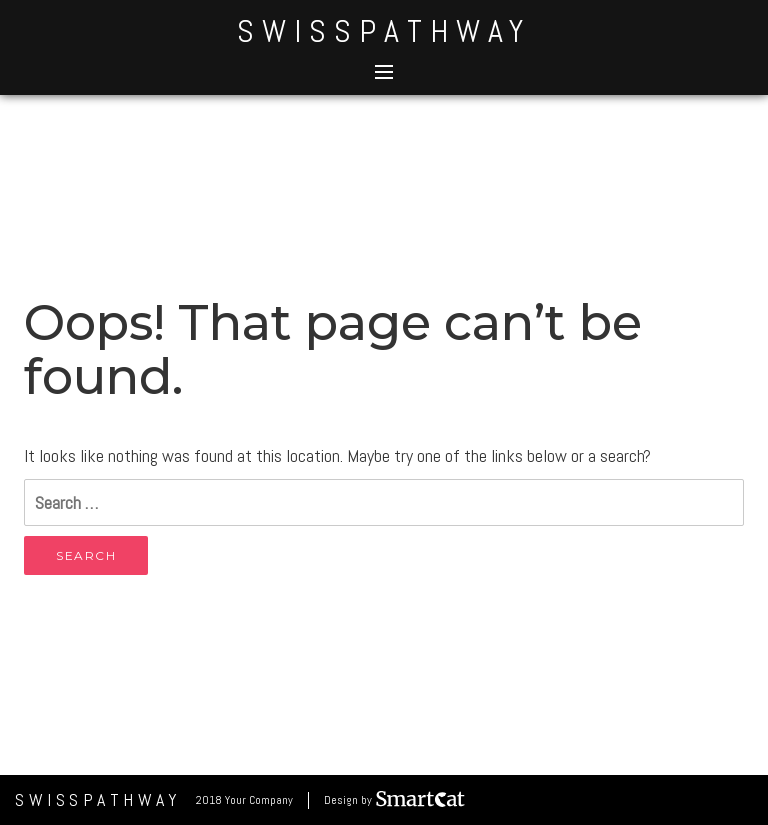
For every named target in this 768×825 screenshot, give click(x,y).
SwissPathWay (384, 31)
